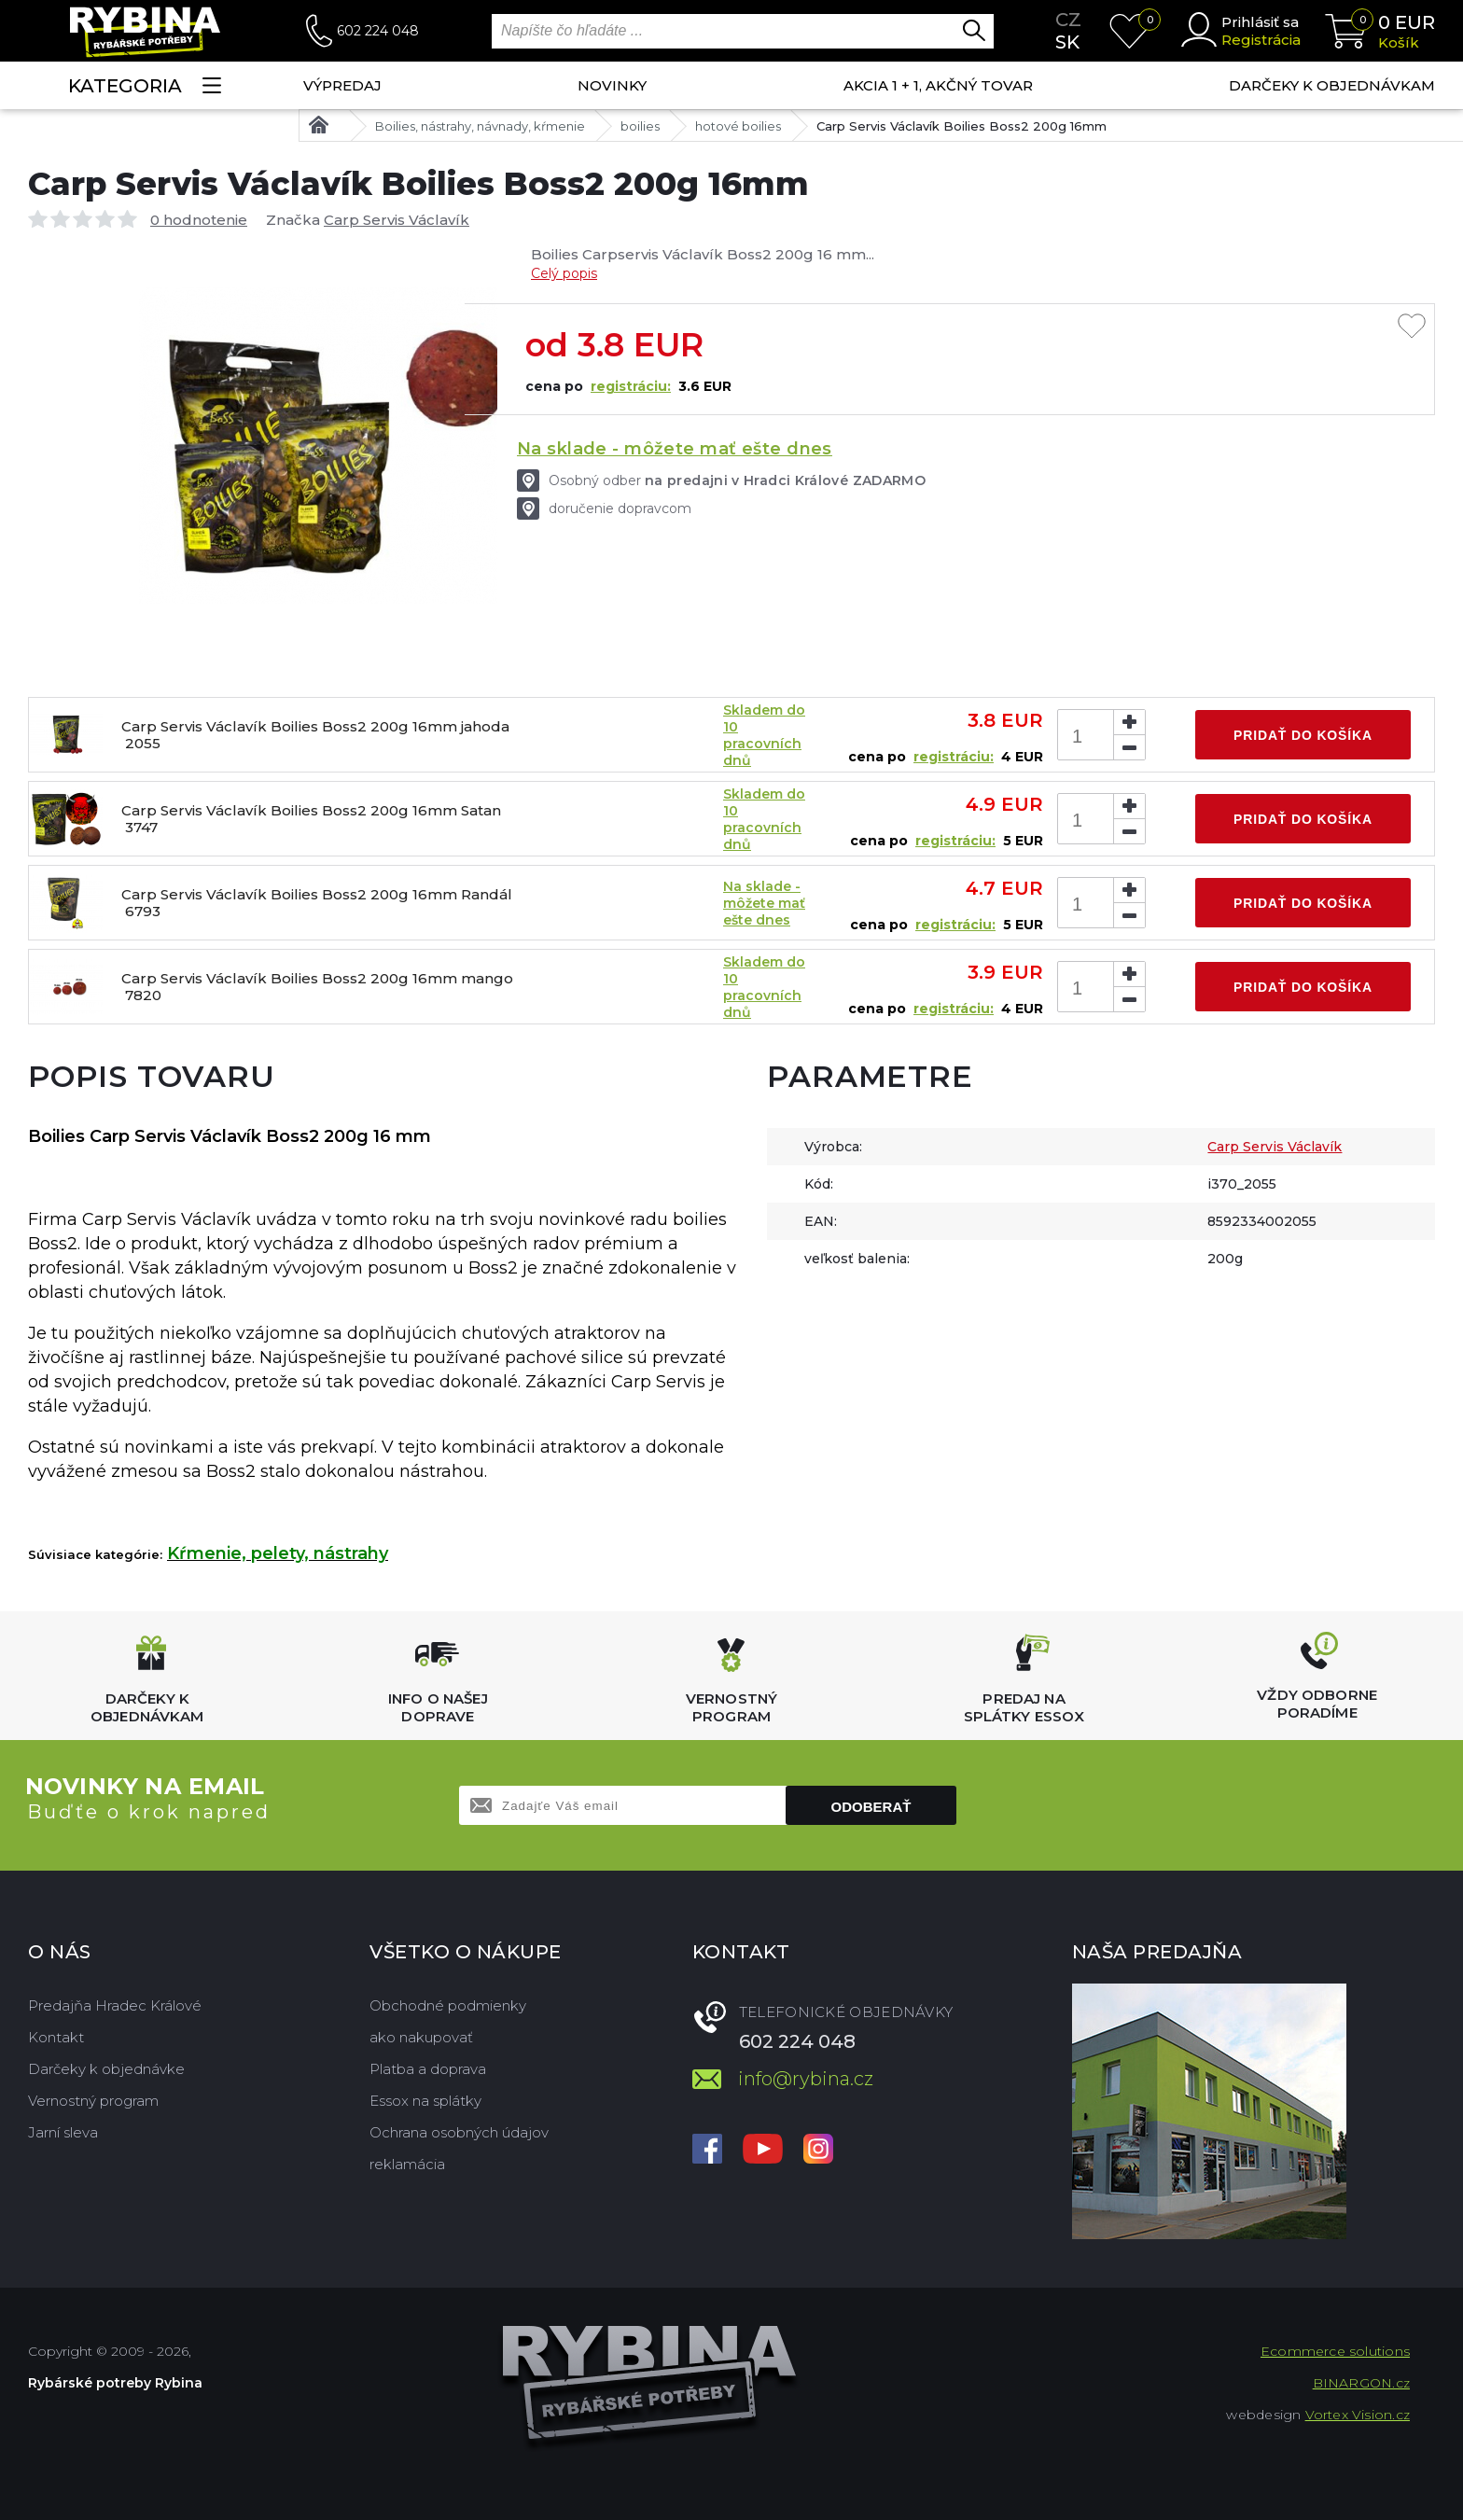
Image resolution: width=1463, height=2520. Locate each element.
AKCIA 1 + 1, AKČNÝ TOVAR (938, 85)
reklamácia (407, 2164)
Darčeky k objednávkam (1332, 85)
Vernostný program (93, 2100)
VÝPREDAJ (342, 85)
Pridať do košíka (1302, 735)
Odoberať (871, 1807)
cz (1068, 19)
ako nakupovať (421, 2037)
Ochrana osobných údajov (459, 2132)
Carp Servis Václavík (396, 220)
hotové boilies (738, 125)
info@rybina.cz (805, 2079)
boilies (640, 125)
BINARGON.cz (1361, 2382)
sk (1067, 42)
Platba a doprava (427, 2069)
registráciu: (631, 386)
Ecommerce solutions (1335, 2351)
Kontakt (56, 2037)
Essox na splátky (425, 2100)
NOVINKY (612, 85)
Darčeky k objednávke (106, 2069)
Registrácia (1261, 40)
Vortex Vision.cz (1357, 2414)
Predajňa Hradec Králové (115, 2005)
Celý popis (564, 273)
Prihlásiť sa (1260, 22)
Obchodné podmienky (447, 2005)
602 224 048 (378, 30)
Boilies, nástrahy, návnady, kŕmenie (480, 125)
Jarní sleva (63, 2132)
